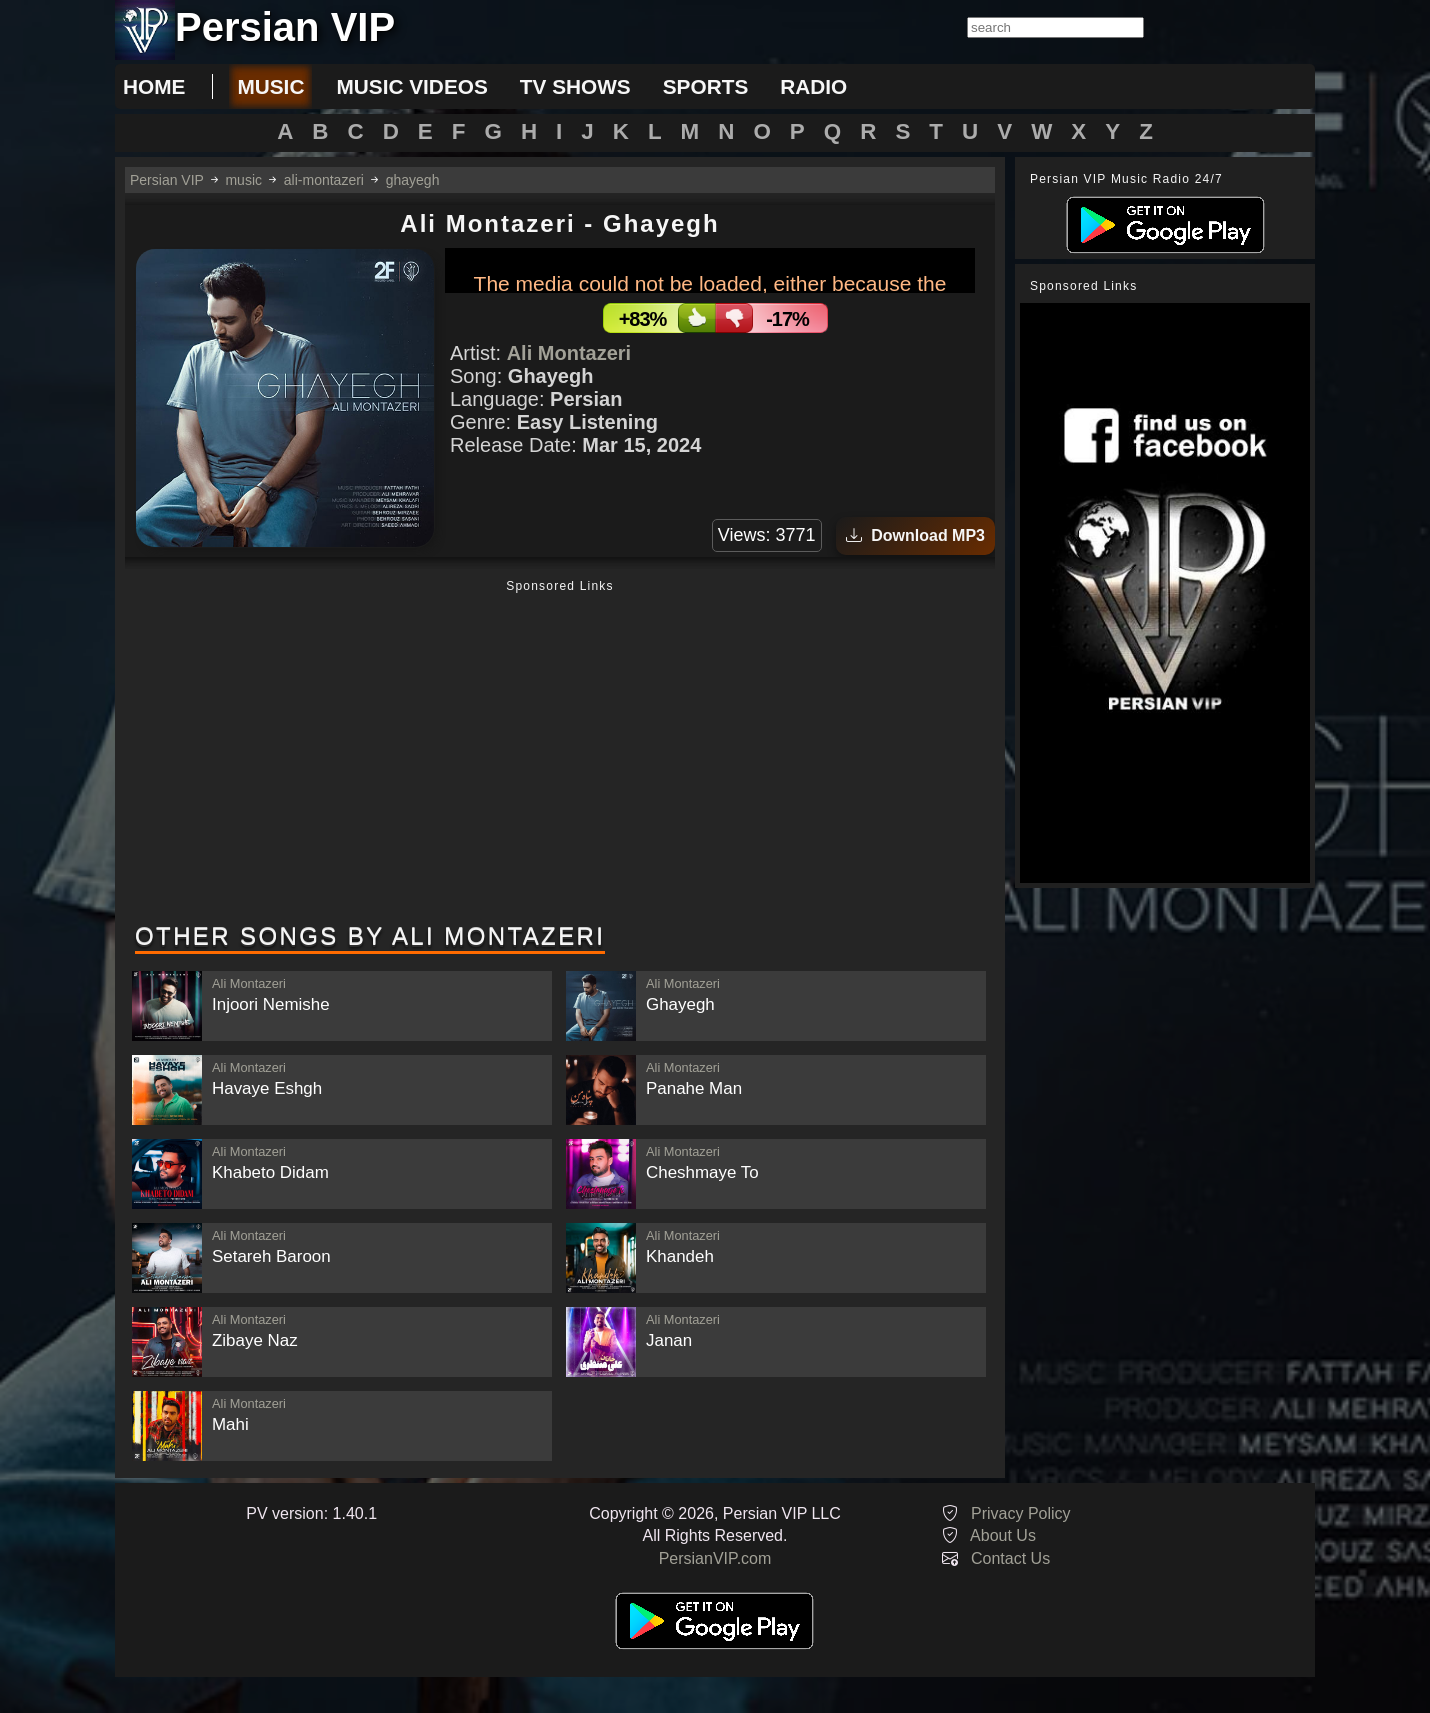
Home (154, 86)
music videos (411, 86)
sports (706, 86)
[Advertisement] (560, 753)
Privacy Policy (1021, 1513)
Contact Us (1010, 1558)
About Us (1003, 1535)
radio (813, 86)
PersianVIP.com (715, 1558)
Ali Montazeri (569, 353)
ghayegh (413, 180)
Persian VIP (167, 180)
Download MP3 (915, 535)
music (270, 86)
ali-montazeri (324, 180)
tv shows (575, 86)
